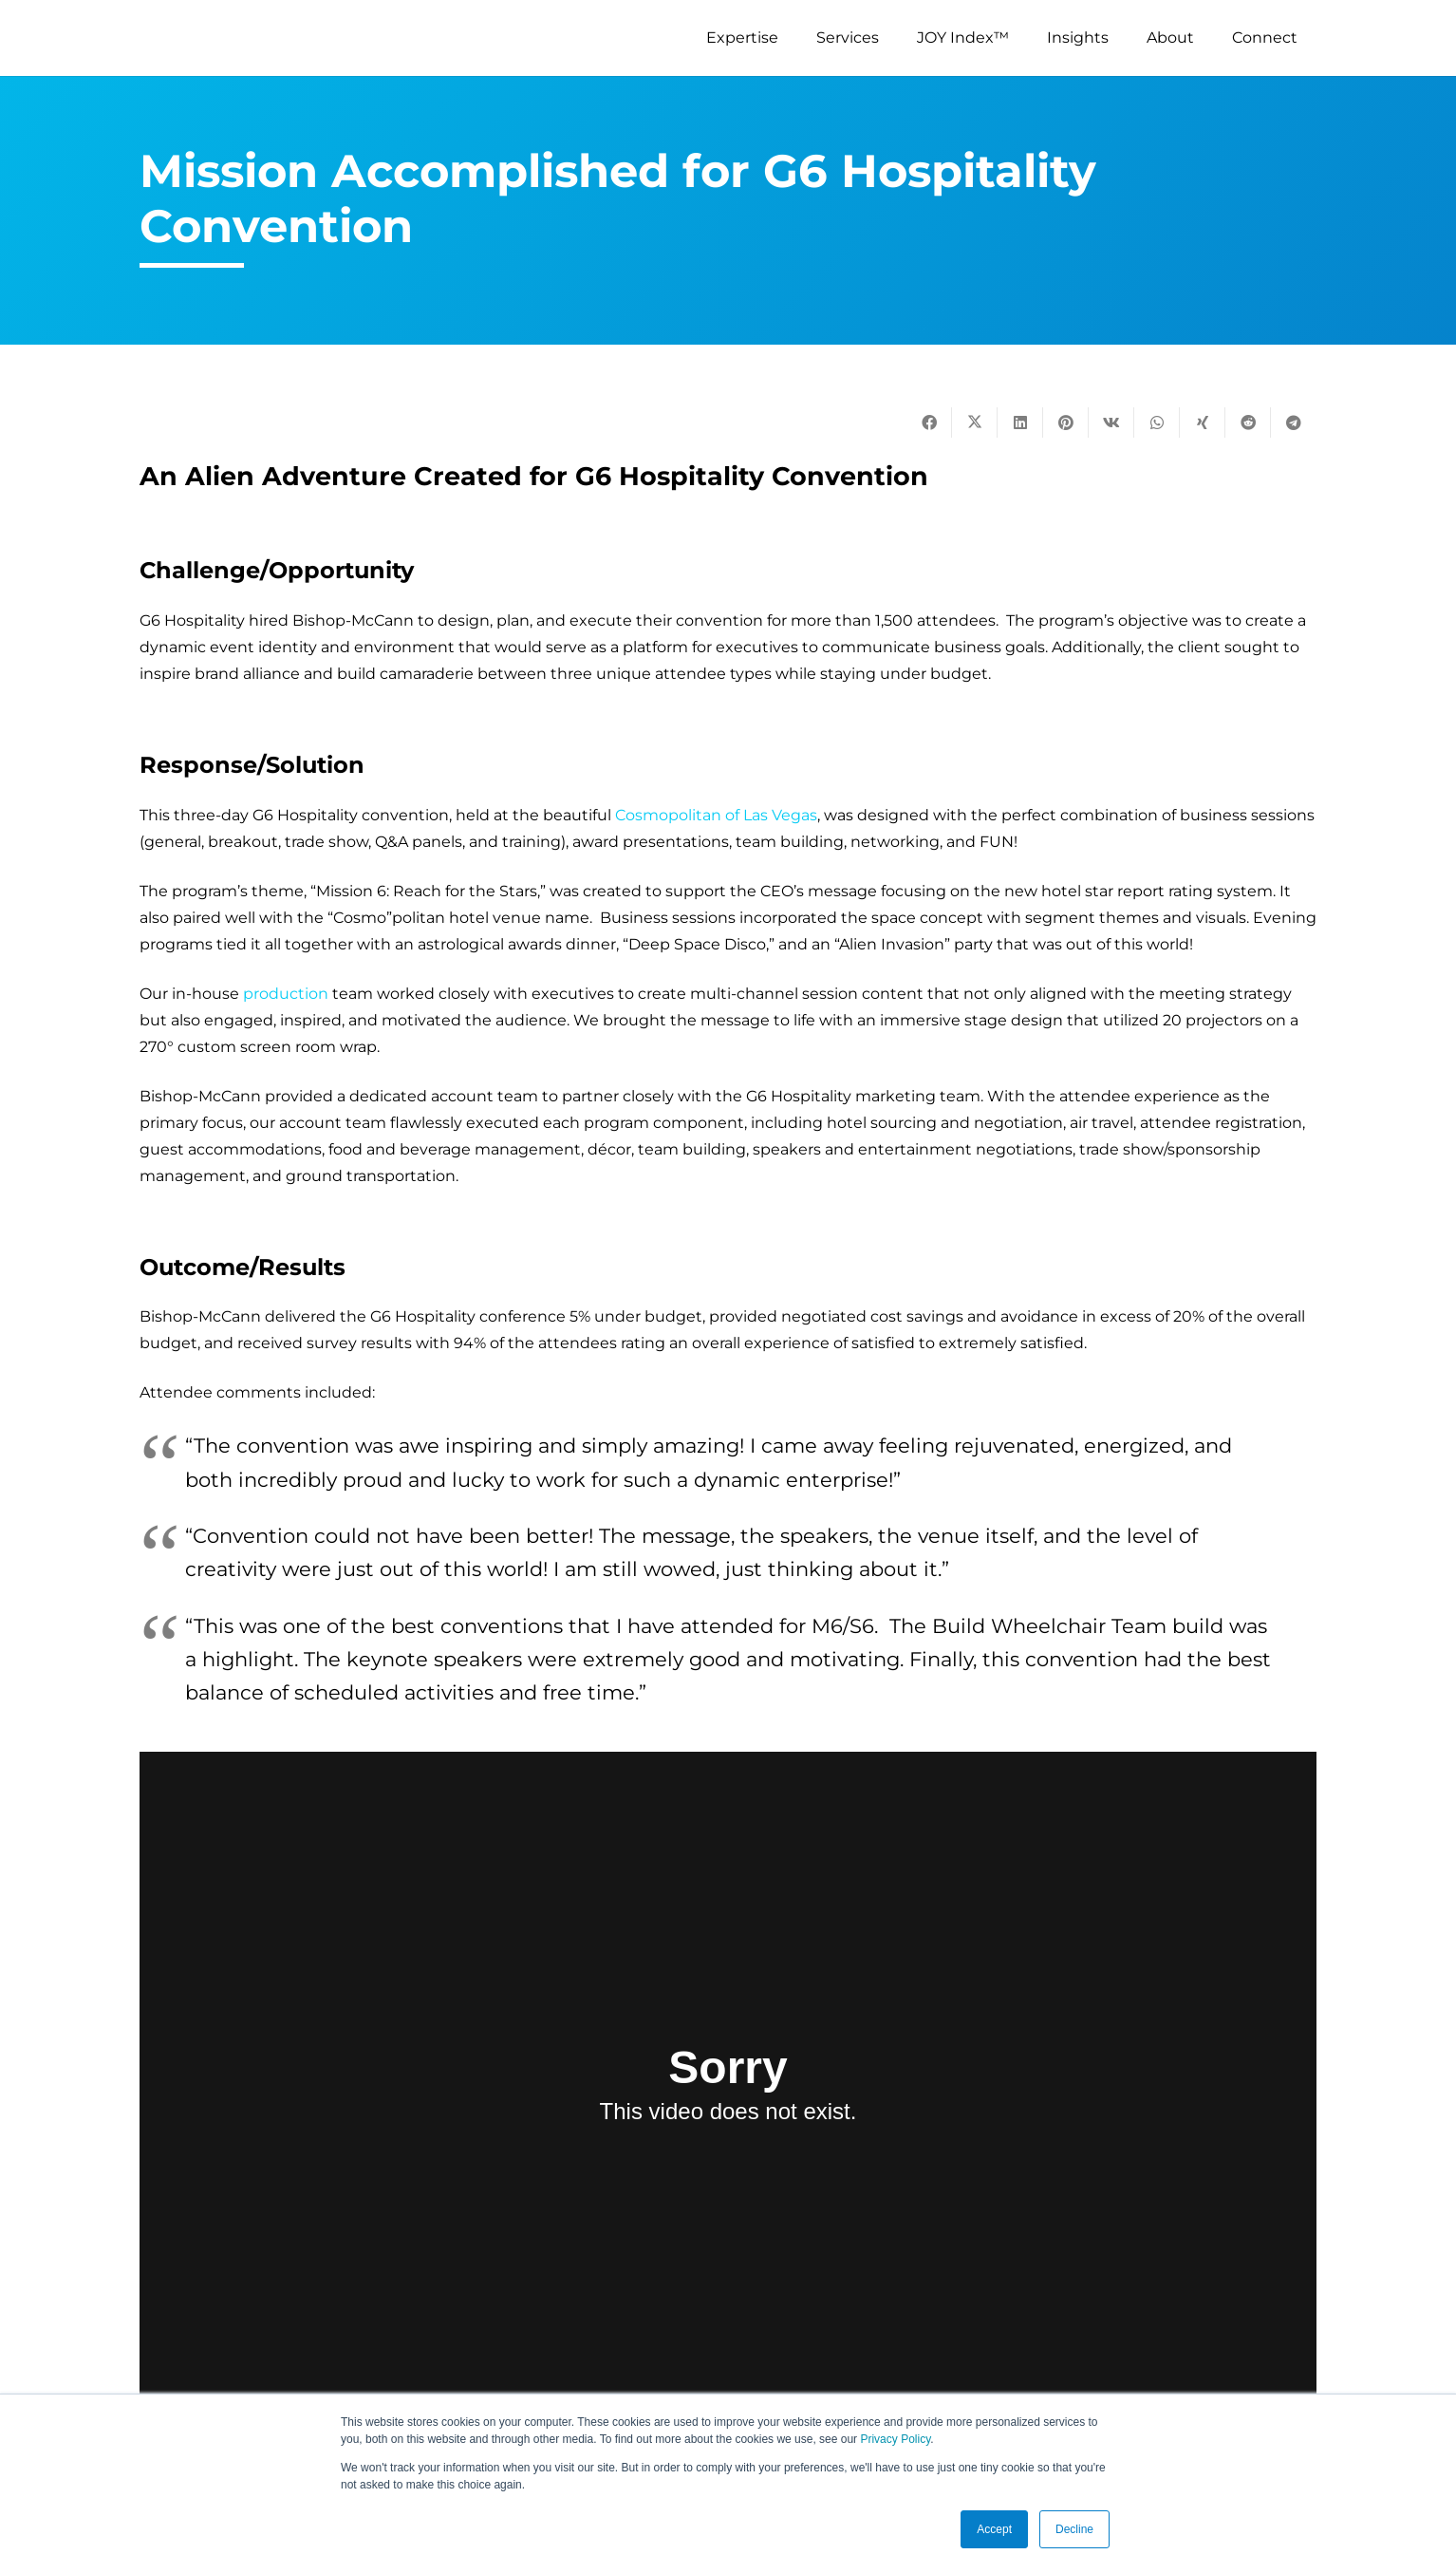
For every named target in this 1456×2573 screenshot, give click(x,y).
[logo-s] (213, 37)
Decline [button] (1074, 2529)
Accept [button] (994, 2529)
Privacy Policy (895, 2439)
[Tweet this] (975, 422)
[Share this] (929, 422)
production (285, 994)
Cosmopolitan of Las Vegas (716, 815)
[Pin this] (1066, 422)
